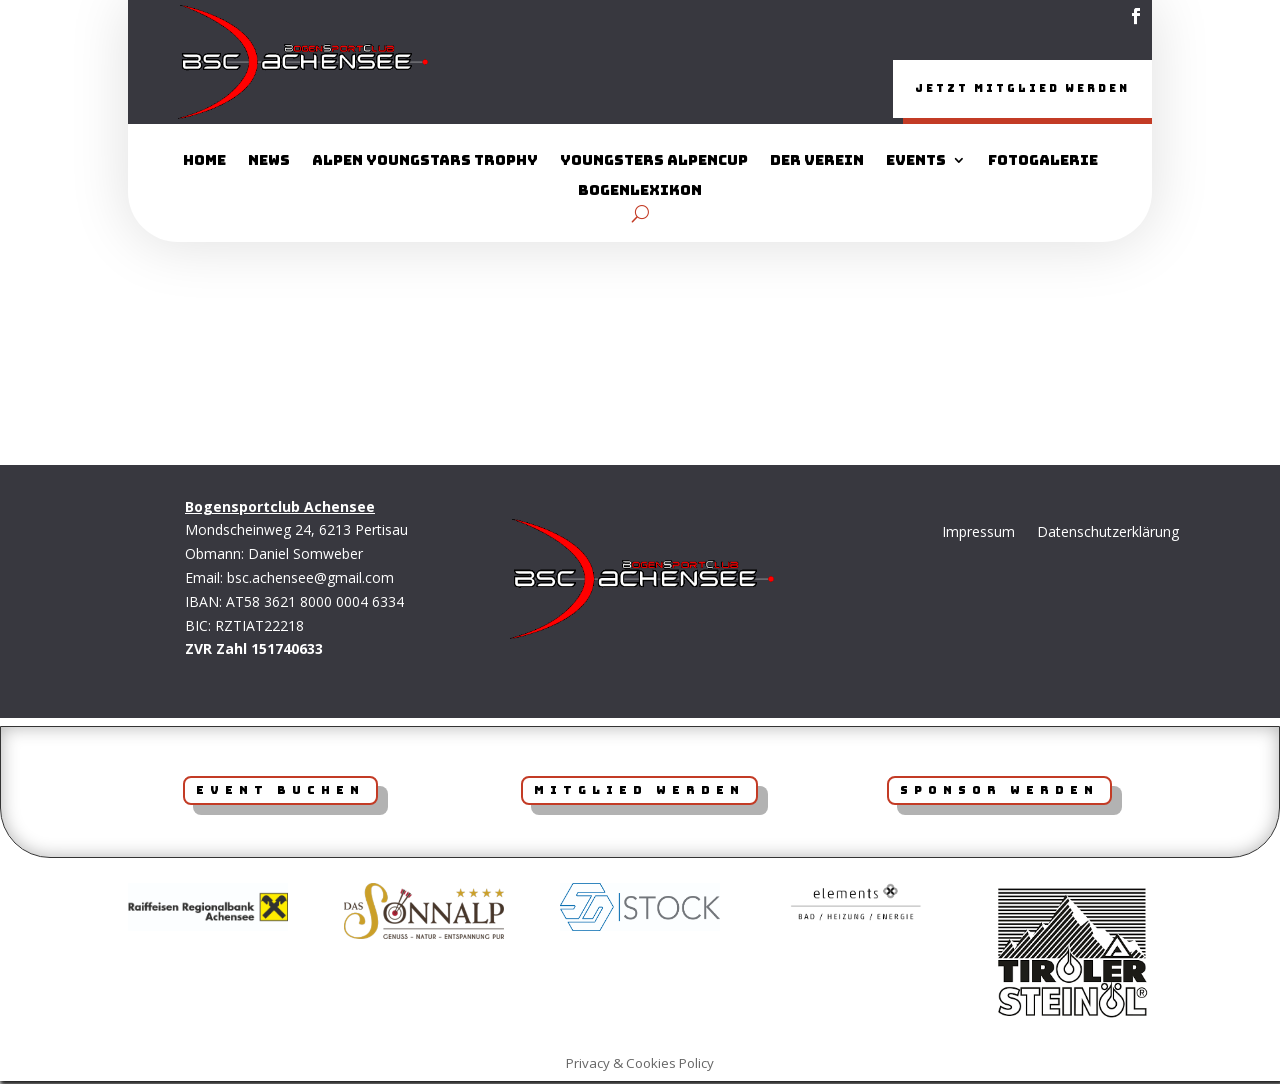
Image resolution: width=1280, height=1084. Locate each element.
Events (916, 164)
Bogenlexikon (640, 194)
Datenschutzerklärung (1108, 535)
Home (204, 164)
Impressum (978, 535)
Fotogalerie (1043, 164)
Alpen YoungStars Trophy (425, 164)
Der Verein (817, 164)
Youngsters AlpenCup (654, 164)
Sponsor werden (999, 793)
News (269, 164)
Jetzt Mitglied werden (983, 90)
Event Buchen (280, 793)
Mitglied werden (639, 793)
